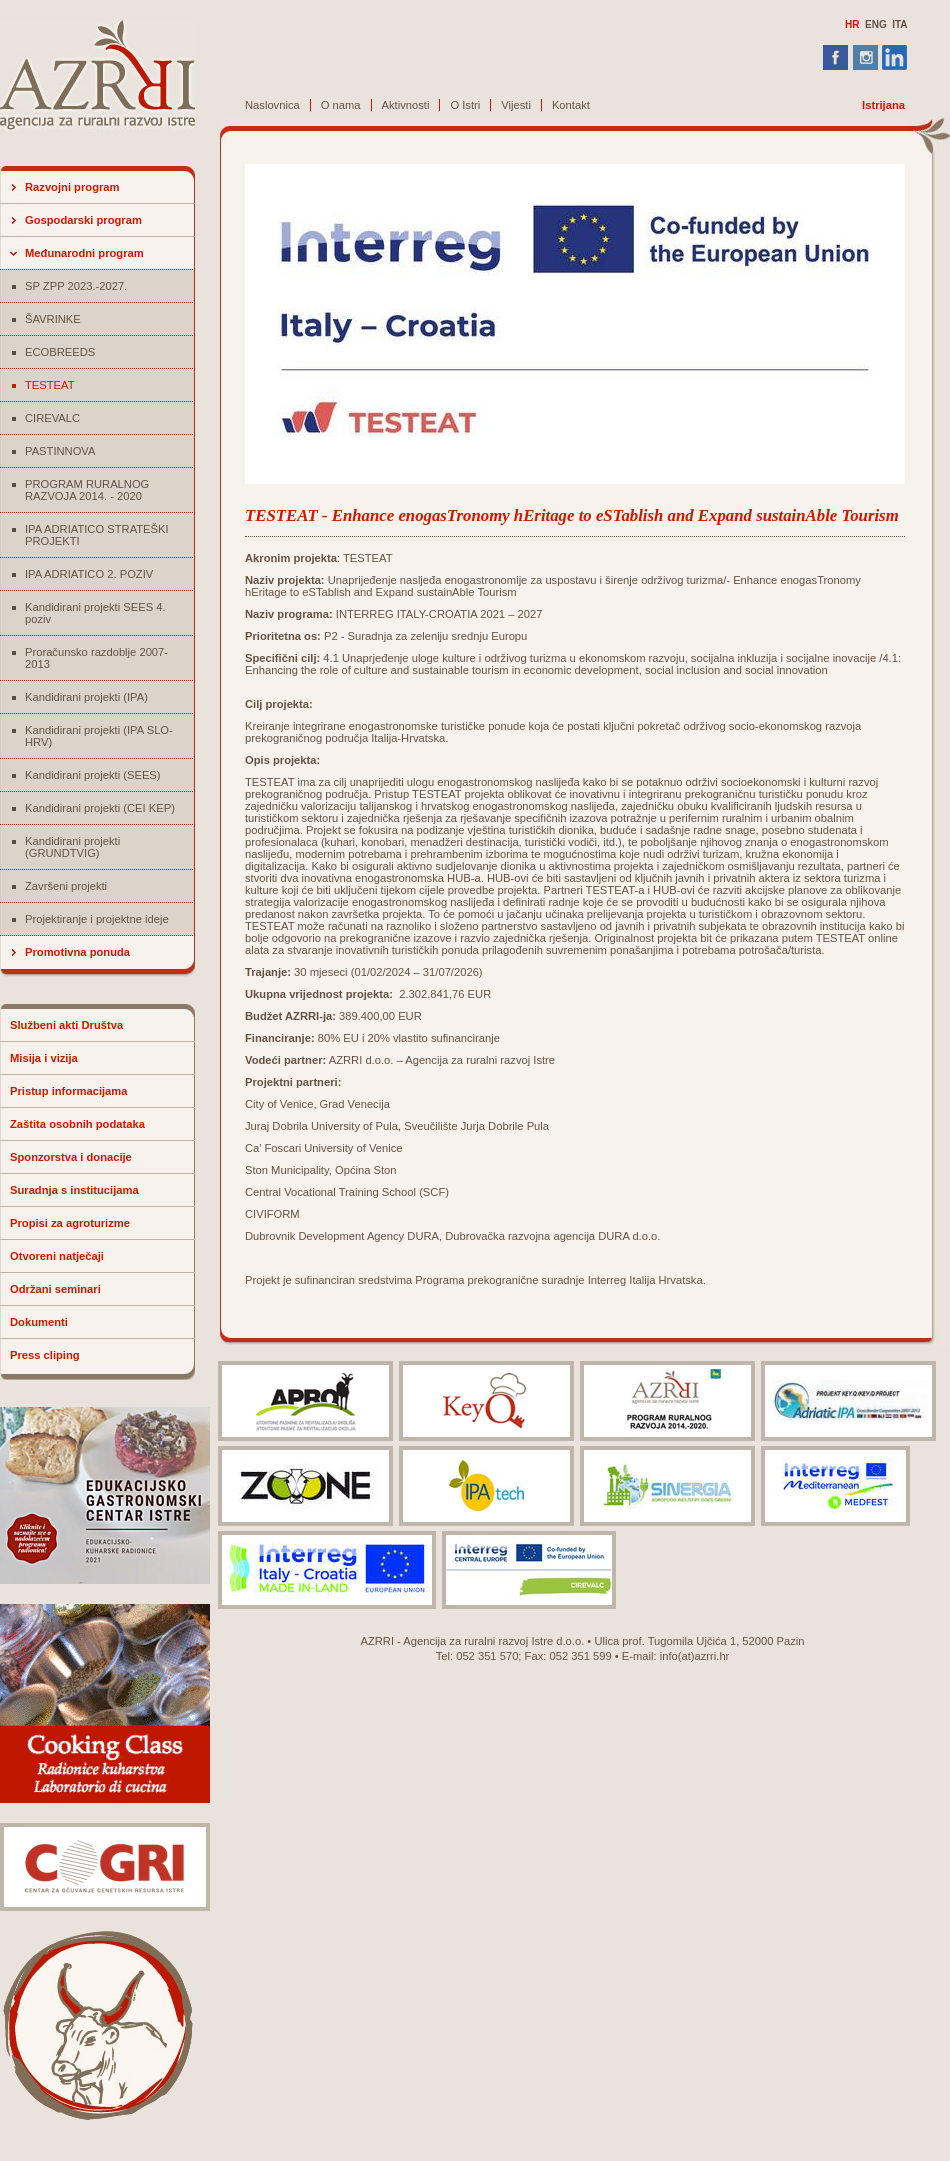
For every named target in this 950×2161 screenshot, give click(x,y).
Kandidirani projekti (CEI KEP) (100, 808)
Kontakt (571, 105)
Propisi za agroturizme (70, 1223)
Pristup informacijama (69, 1091)
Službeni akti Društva (66, 1025)
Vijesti (516, 105)
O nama (341, 105)
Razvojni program (72, 187)
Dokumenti (39, 1322)
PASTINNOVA (60, 451)
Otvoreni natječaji (57, 1256)
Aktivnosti (406, 105)
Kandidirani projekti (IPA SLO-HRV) (99, 736)
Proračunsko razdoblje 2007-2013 (96, 658)
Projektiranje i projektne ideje (97, 919)
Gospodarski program (83, 220)
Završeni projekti (66, 886)
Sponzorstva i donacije (71, 1157)
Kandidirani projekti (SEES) (93, 775)
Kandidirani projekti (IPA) (86, 697)
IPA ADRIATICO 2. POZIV (89, 574)
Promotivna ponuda (77, 952)
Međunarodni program (84, 253)
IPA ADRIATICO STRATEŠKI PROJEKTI (97, 535)
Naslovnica (272, 105)
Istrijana (883, 105)
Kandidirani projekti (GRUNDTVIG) (72, 847)
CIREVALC (52, 418)
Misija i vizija (44, 1058)
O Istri (465, 105)
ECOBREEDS (60, 352)
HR (852, 24)
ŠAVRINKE (53, 319)
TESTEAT (50, 385)
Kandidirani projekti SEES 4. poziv (95, 613)
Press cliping (45, 1355)
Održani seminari (55, 1289)
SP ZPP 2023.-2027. (76, 286)
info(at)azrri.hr (695, 1656)
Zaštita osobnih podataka (77, 1124)
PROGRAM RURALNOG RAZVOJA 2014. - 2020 (87, 490)
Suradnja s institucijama (74, 1190)
